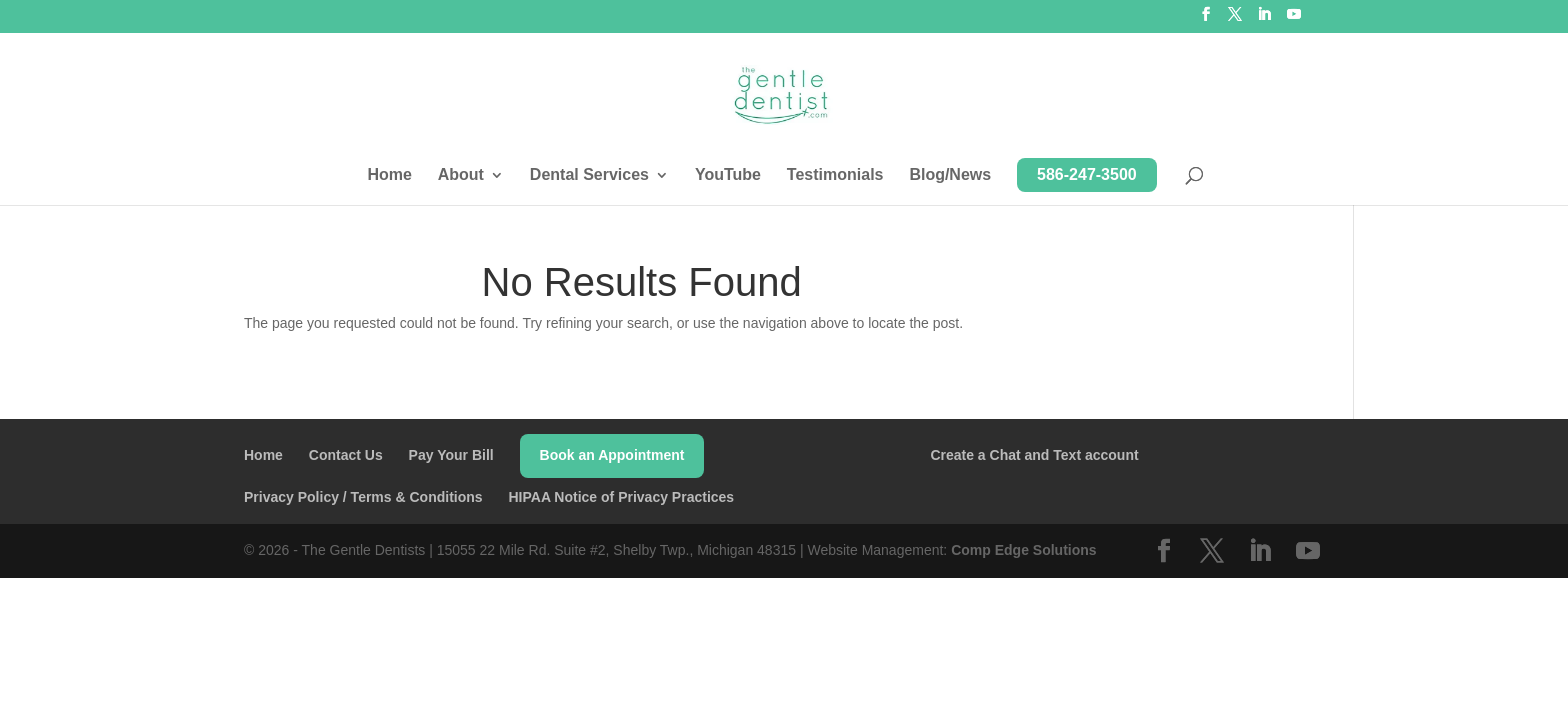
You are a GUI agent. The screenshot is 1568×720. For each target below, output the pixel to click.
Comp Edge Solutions (1023, 550)
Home (389, 175)
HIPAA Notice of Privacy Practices (621, 497)
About (461, 175)
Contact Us (346, 455)
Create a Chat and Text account (1034, 455)
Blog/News (950, 175)
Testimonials (835, 175)
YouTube (728, 175)
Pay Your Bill (451, 455)
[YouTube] (1294, 20)
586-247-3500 (1087, 174)
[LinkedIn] (1264, 20)
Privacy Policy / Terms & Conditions (363, 497)
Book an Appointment (612, 455)
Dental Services (589, 175)
